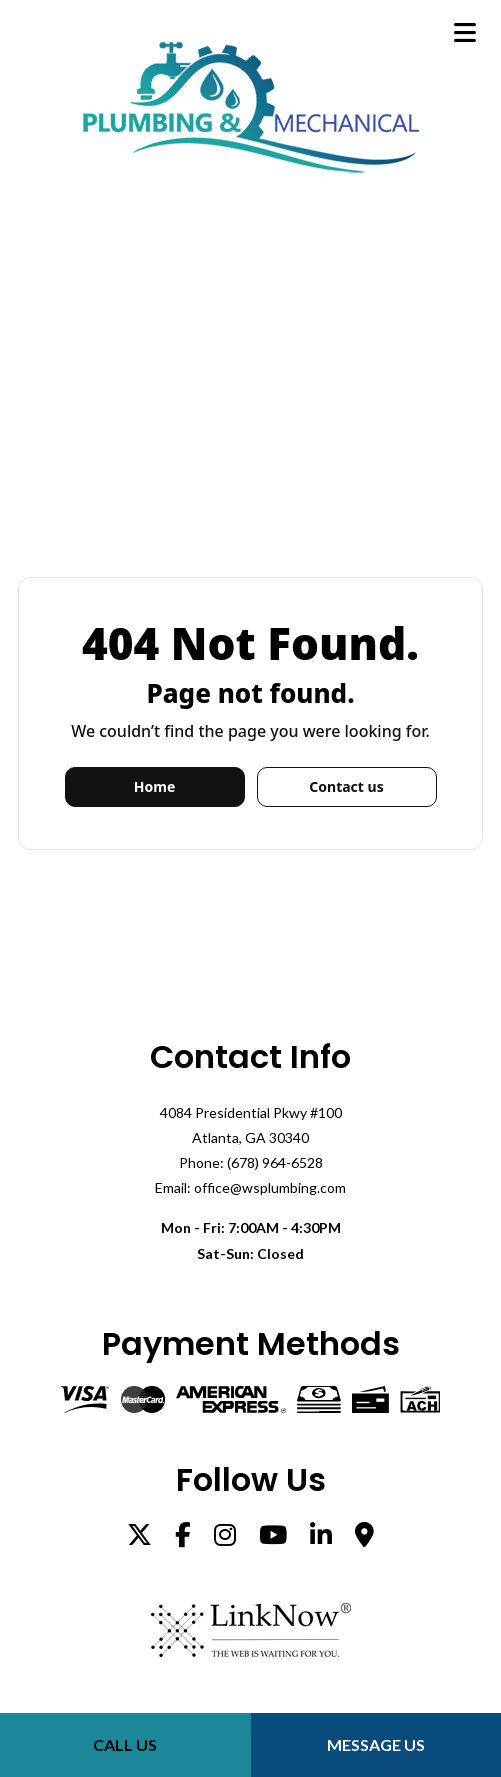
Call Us (125, 1744)
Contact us (346, 786)
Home (154, 786)
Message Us (376, 1744)
